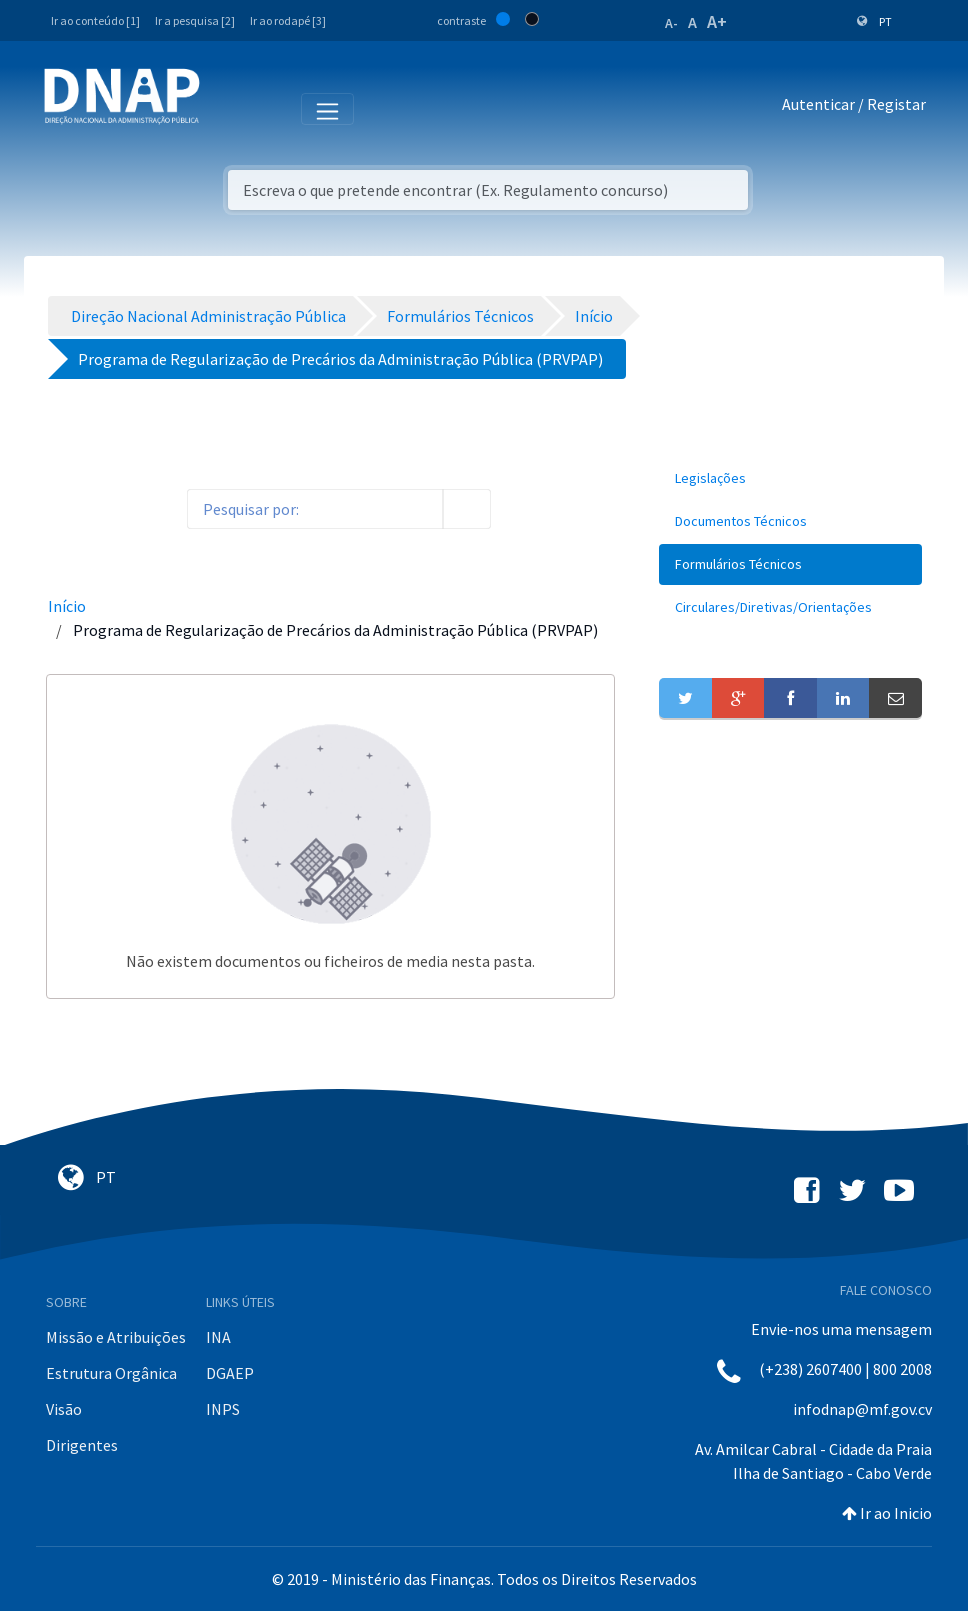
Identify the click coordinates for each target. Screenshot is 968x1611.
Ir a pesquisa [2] (195, 20)
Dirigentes (82, 1445)
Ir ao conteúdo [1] (95, 20)
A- (671, 23)
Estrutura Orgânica (111, 1373)
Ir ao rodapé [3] (288, 20)
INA (218, 1337)
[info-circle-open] (523, 509)
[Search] (315, 509)
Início (67, 606)
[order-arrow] (155, 509)
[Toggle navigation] (228, 108)
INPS (223, 1409)
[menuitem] (790, 478)
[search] (467, 509)
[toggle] (115, 509)
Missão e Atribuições (116, 1337)
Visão (64, 1409)
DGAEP (230, 1373)
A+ (717, 21)
